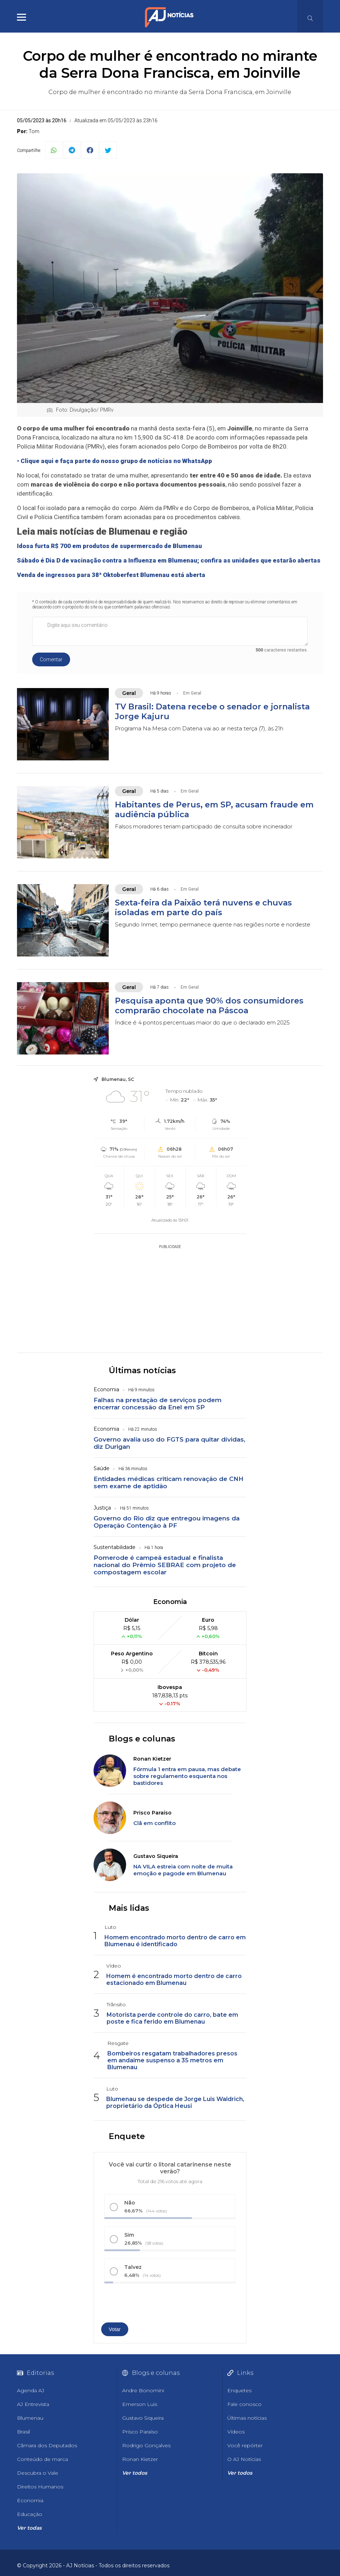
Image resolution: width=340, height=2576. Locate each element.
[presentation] (143, 2305)
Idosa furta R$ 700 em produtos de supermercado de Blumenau (109, 545)
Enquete (127, 2136)
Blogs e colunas (142, 1739)
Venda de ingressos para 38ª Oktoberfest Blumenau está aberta (111, 574)
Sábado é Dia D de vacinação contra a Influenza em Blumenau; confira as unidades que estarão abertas (168, 560)
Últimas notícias (142, 1370)
